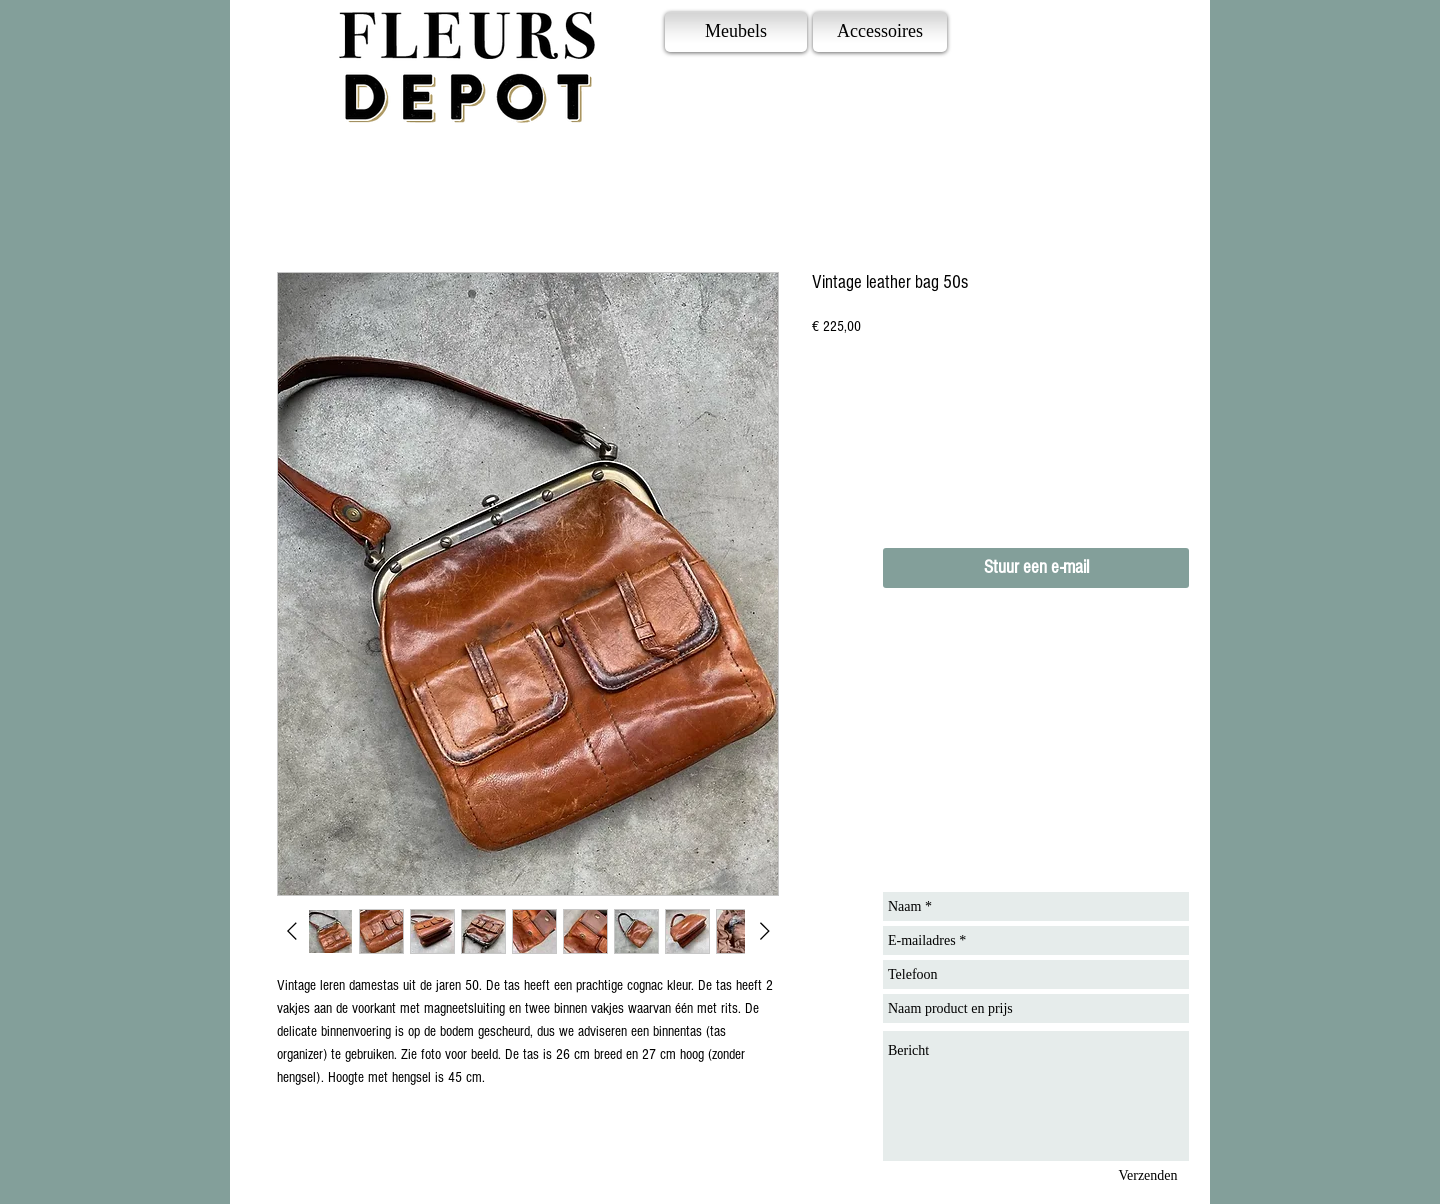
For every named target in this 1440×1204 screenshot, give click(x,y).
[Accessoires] (880, 32)
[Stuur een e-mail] (1036, 568)
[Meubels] (736, 32)
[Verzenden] (1148, 1175)
